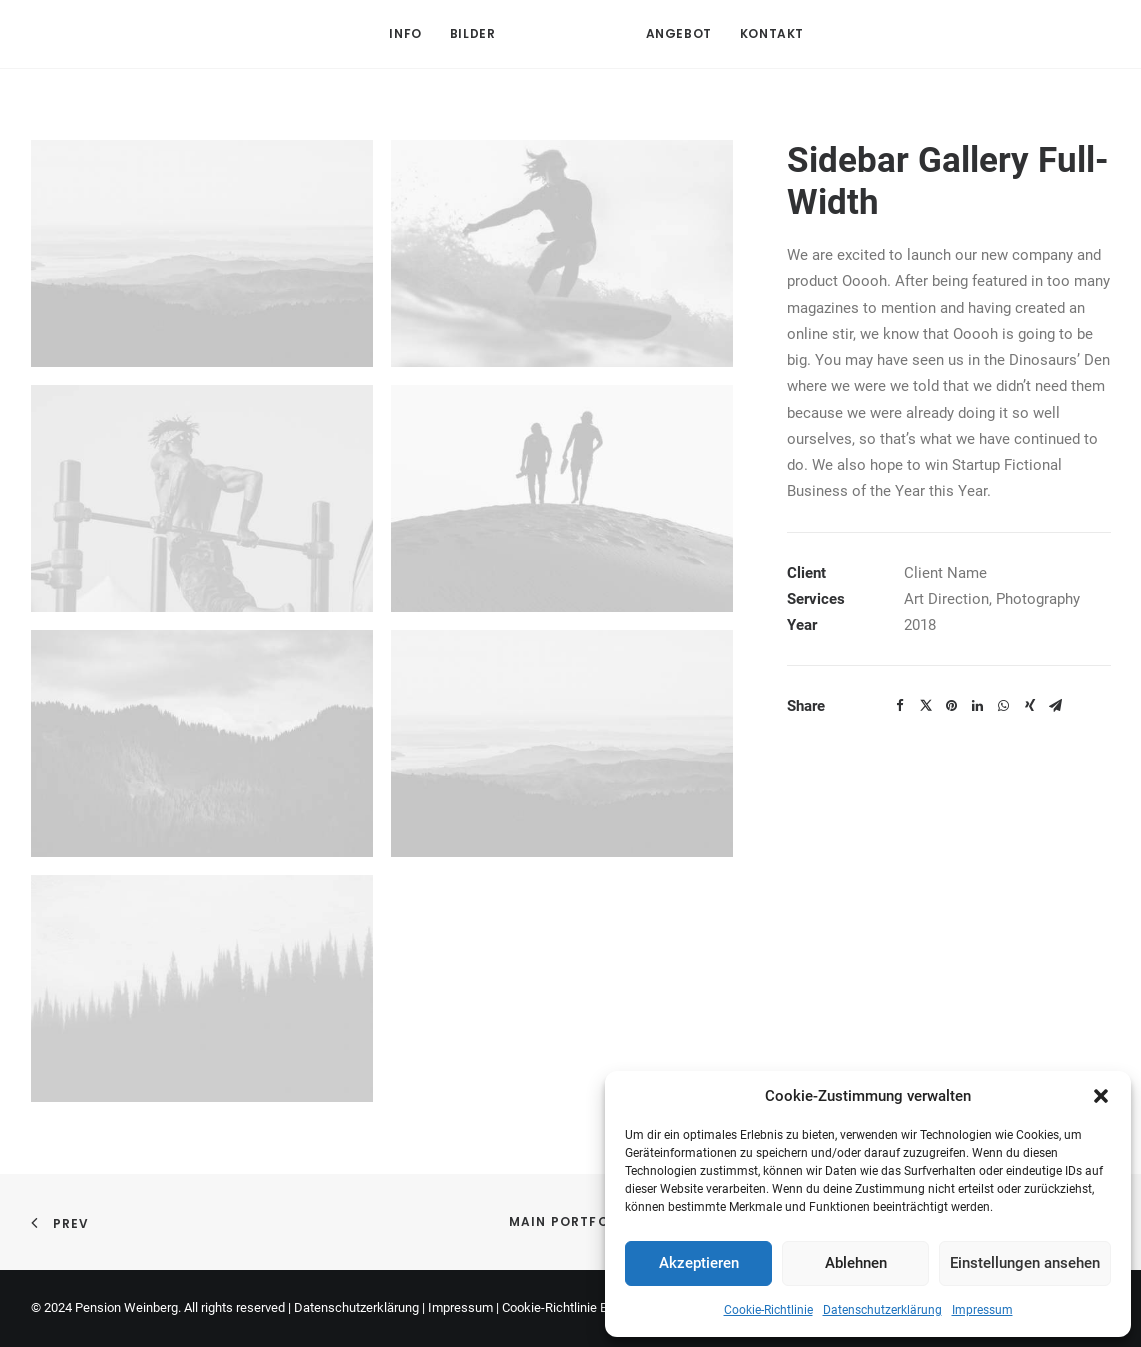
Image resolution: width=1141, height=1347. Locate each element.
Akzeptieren (699, 1263)
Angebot (679, 33)
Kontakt (772, 33)
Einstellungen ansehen (1025, 1263)
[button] (1101, 1096)
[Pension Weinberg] (571, 34)
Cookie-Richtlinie (768, 1310)
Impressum (982, 1310)
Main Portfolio (571, 1221)
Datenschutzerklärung (882, 1310)
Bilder (473, 33)
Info (405, 33)
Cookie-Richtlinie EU (558, 1307)
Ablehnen (856, 1263)
